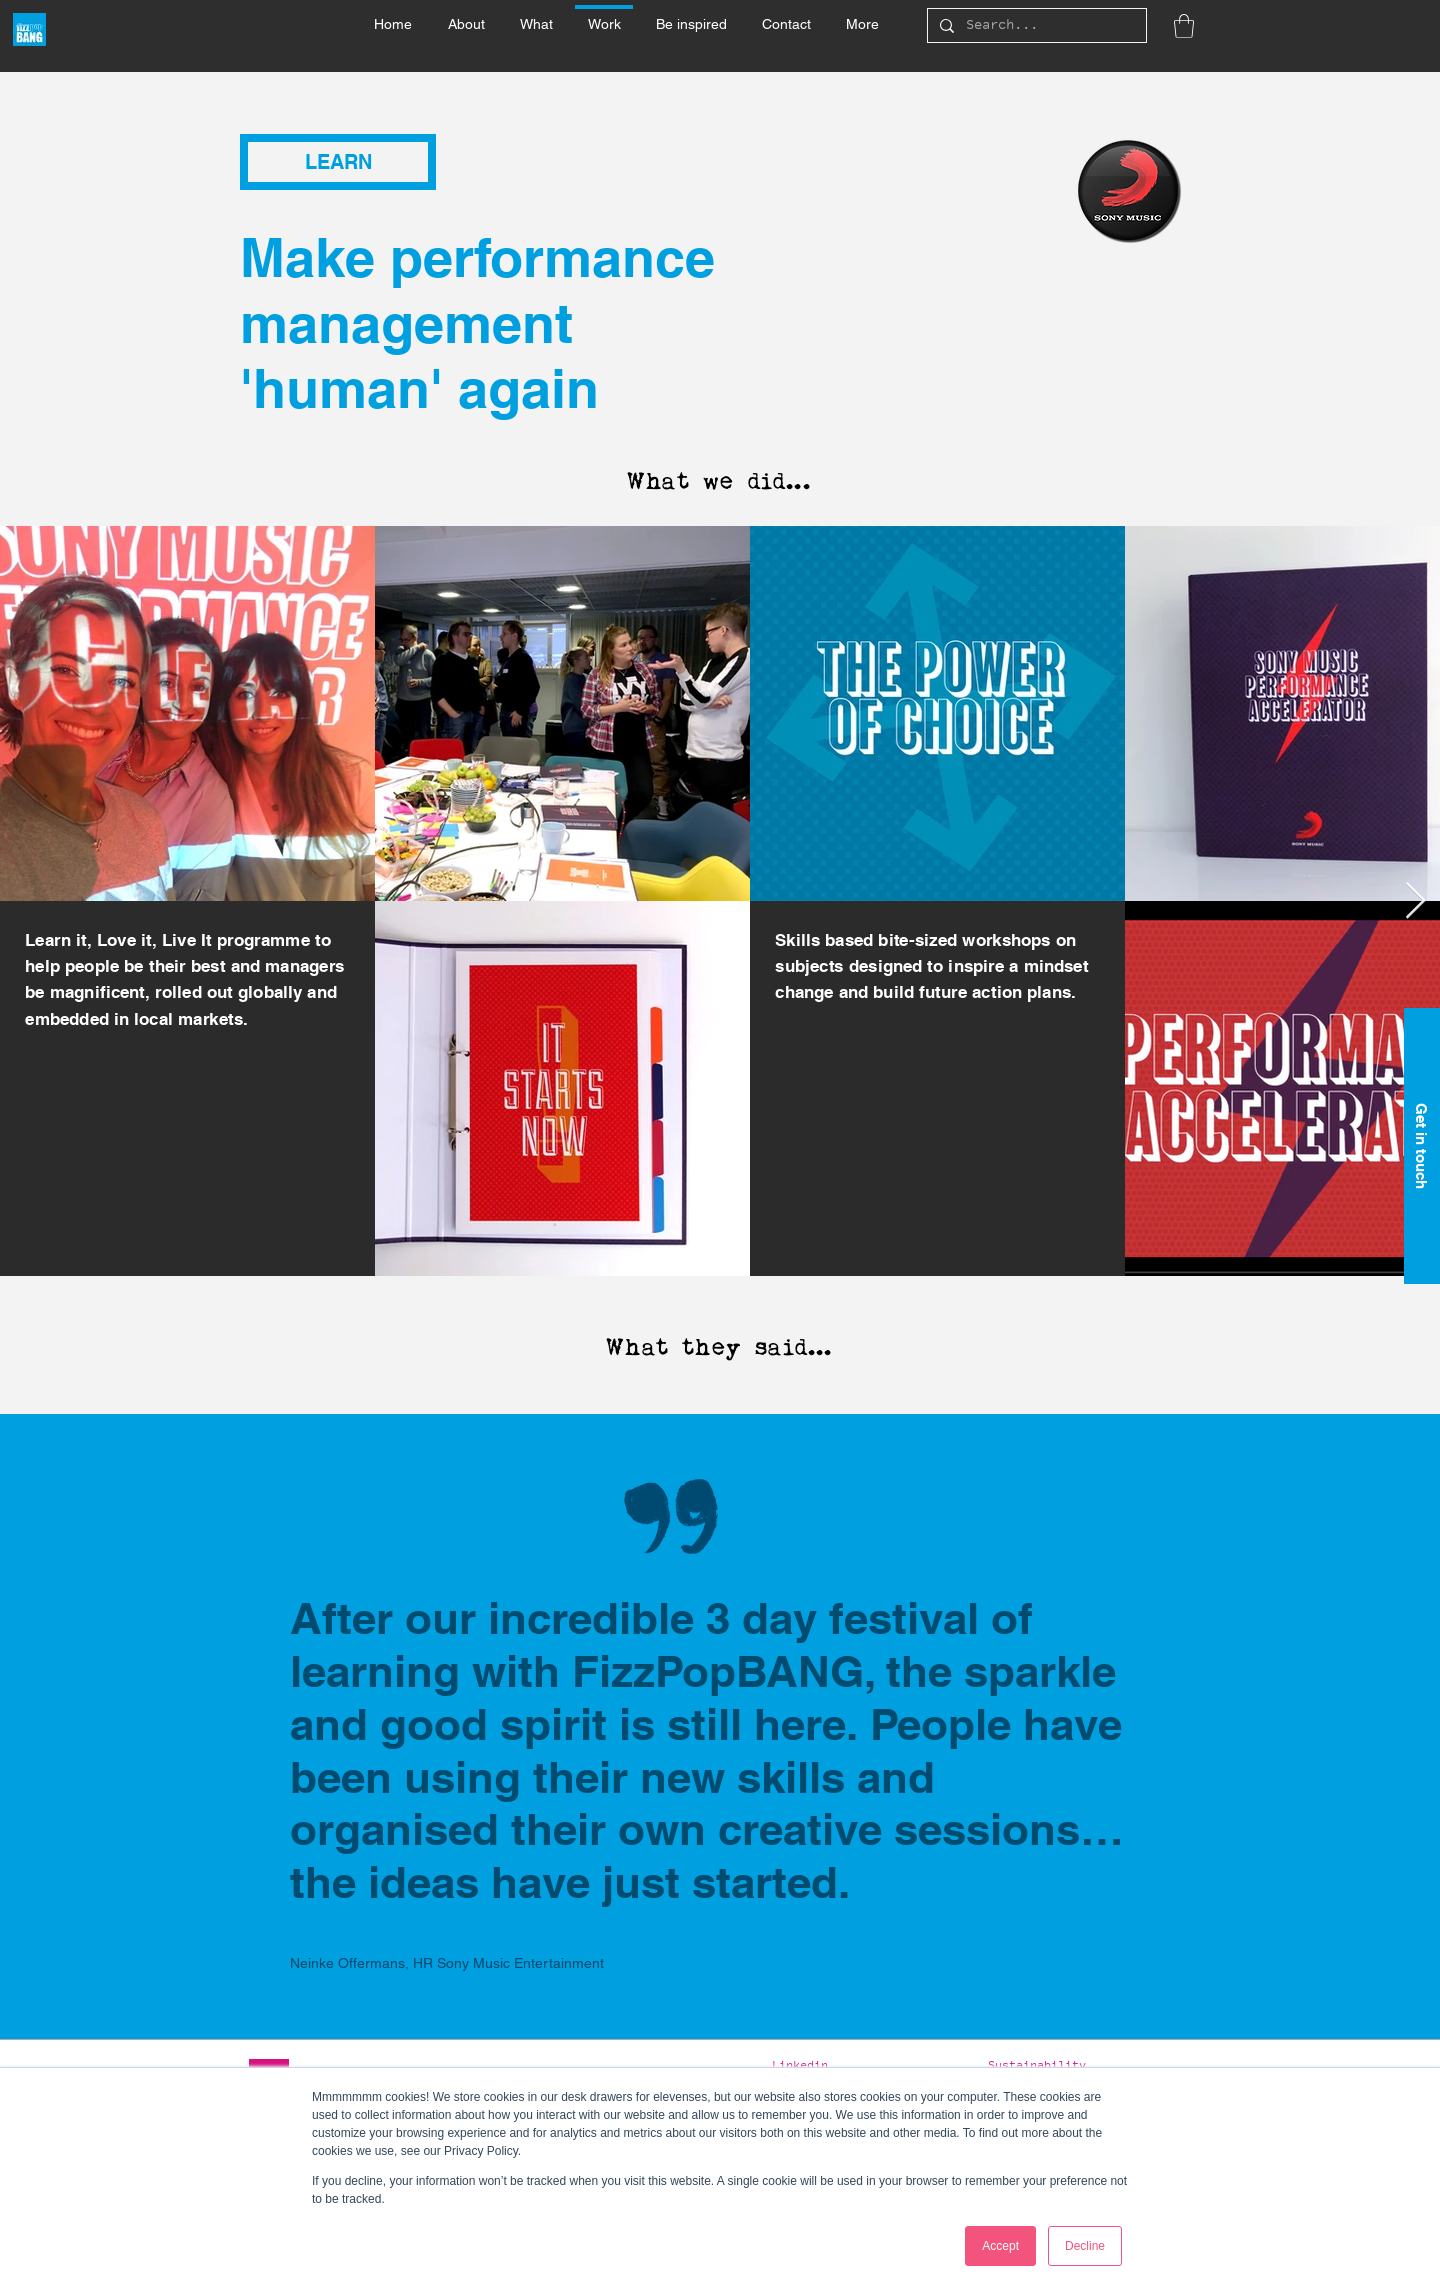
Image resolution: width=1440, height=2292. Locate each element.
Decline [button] (1085, 2246)
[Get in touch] (1422, 1146)
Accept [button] (1000, 2246)
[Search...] (1035, 27)
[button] (536, 15)
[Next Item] (1415, 901)
